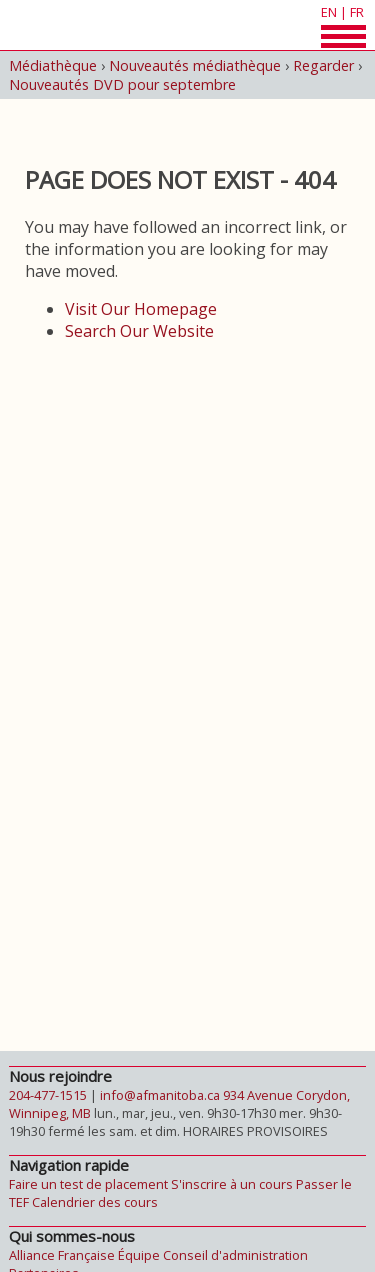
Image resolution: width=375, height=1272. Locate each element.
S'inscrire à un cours (232, 1184)
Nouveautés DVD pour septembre (122, 84)
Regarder (323, 65)
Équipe (139, 1255)
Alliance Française (62, 1255)
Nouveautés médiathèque (195, 65)
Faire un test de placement (88, 1184)
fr (357, 12)
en (329, 12)
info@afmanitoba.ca (160, 1095)
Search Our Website (139, 331)
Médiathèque (53, 65)
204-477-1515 (48, 1095)
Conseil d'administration (235, 1255)
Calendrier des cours (95, 1202)
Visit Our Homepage (141, 309)
